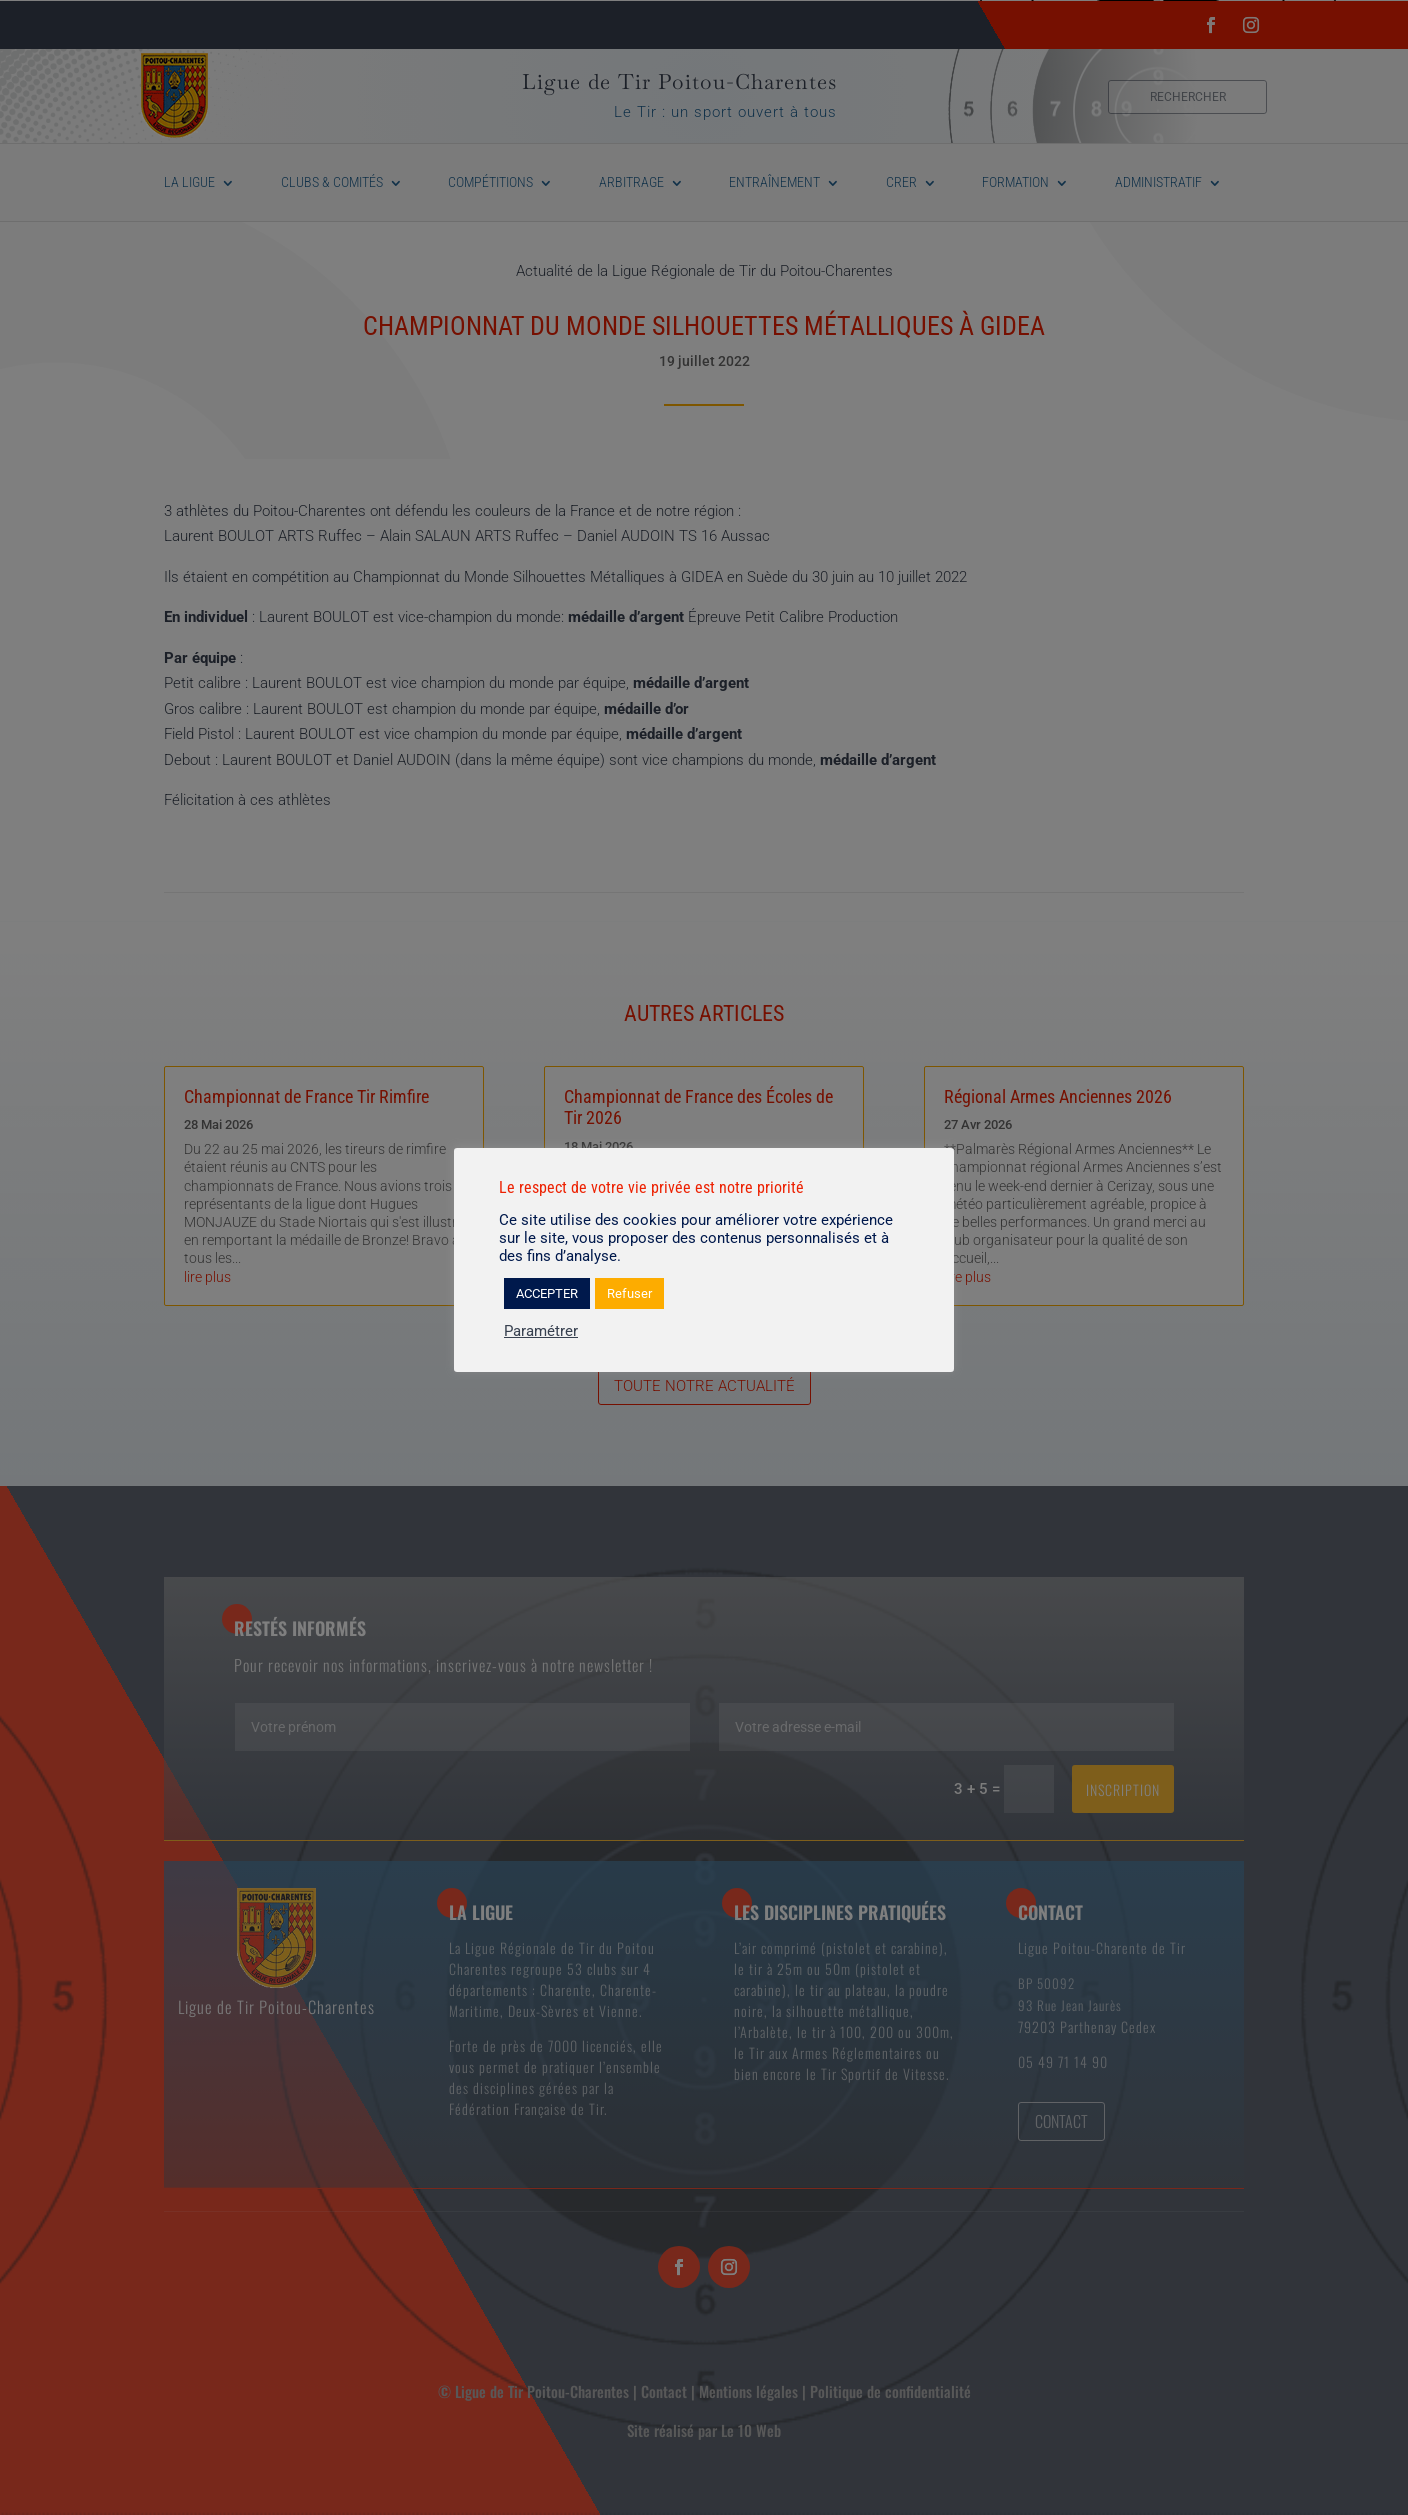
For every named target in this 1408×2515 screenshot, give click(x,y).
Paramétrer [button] (541, 1331)
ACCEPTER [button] (547, 1293)
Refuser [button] (629, 1293)
